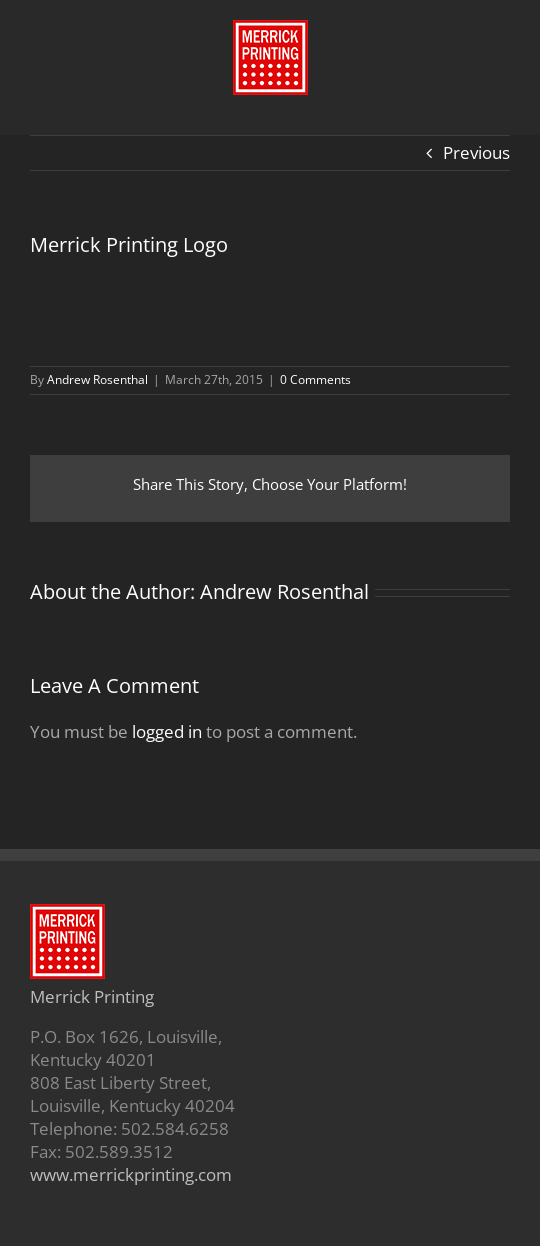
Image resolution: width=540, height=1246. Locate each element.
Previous (476, 152)
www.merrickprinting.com (131, 1174)
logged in (167, 731)
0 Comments (315, 379)
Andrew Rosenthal (97, 379)
